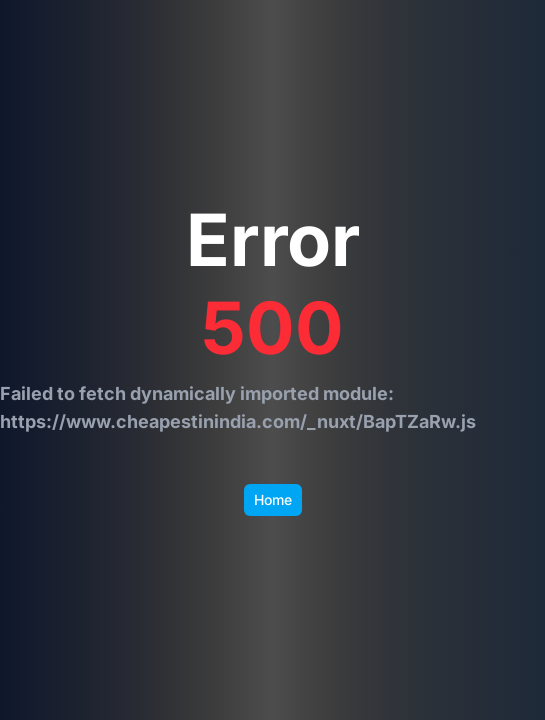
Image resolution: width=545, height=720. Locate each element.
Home (273, 499)
